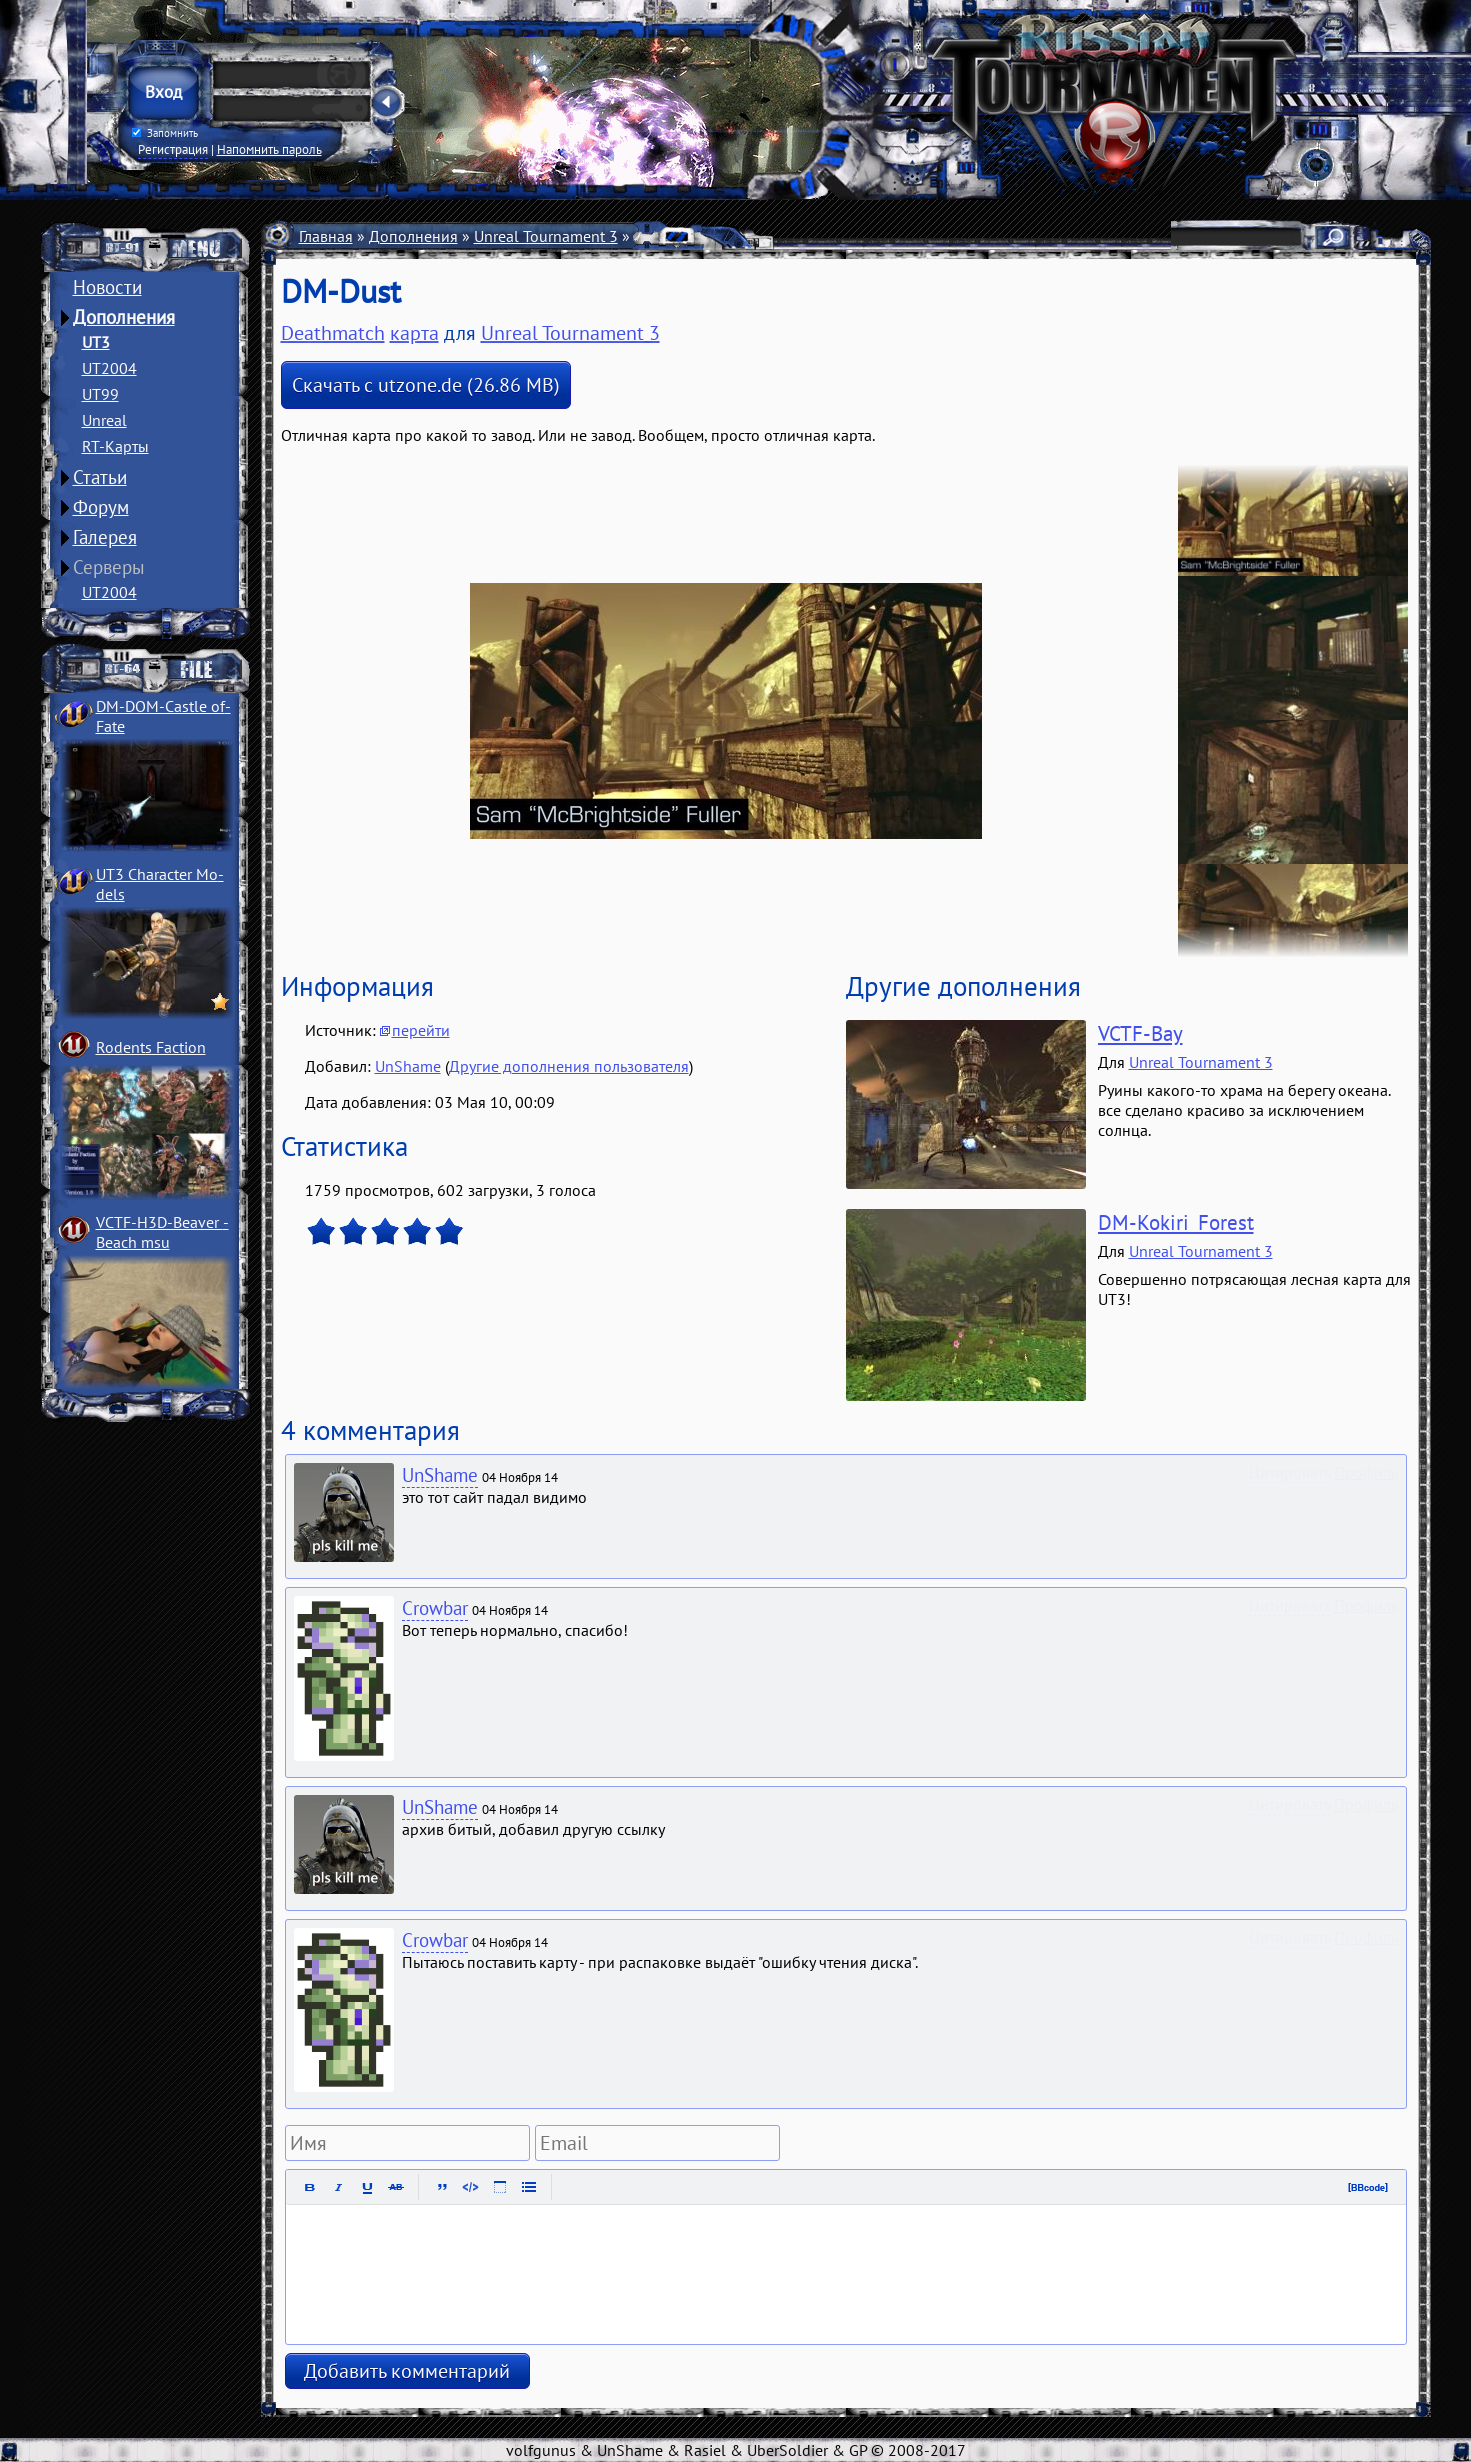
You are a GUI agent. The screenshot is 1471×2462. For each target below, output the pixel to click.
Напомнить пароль (269, 149)
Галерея (105, 537)
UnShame (408, 1066)
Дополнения (124, 317)
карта (414, 333)
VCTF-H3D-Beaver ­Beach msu (162, 1232)
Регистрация (173, 149)
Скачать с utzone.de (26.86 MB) (426, 385)
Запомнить (164, 133)
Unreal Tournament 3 (546, 236)
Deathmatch (735, 236)
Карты (656, 236)
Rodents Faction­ (151, 1047)
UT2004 (109, 368)
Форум (101, 507)
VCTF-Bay (1140, 1033)
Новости (107, 287)
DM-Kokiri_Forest (1176, 1222)
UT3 (96, 342)
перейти (421, 1030)
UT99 (100, 394)
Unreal (104, 420)
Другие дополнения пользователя (569, 1066)
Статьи (100, 477)
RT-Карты (115, 446)
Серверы (109, 567)
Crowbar (435, 1608)
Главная (326, 236)
